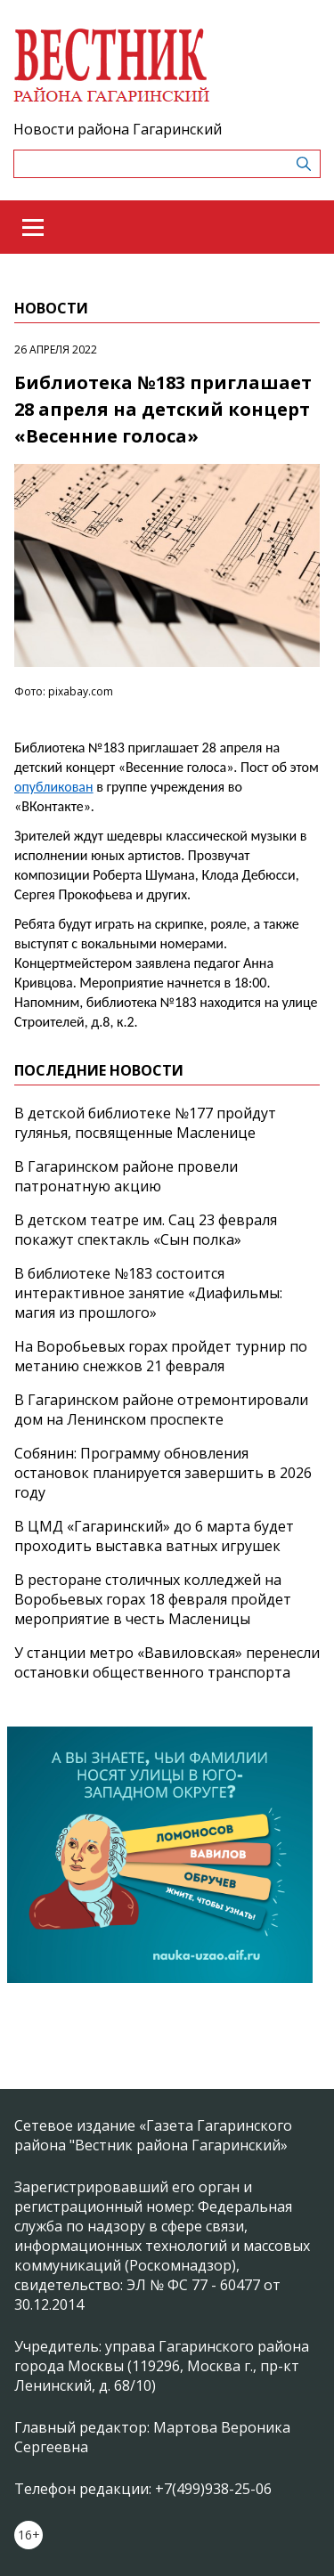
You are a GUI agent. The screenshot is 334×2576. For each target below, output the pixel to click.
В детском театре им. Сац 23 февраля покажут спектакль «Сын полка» (145, 1229)
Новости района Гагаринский (117, 129)
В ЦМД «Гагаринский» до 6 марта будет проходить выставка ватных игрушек (154, 1536)
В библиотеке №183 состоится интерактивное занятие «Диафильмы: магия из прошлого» (148, 1293)
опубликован (54, 786)
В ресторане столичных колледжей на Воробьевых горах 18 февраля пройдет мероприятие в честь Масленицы (152, 1599)
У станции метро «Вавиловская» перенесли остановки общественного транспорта (167, 1662)
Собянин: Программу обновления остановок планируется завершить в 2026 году (163, 1472)
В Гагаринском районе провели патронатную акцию (126, 1176)
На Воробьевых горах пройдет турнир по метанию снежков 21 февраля (160, 1356)
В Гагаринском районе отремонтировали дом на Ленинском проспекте (161, 1409)
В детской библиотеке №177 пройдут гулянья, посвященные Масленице (145, 1122)
